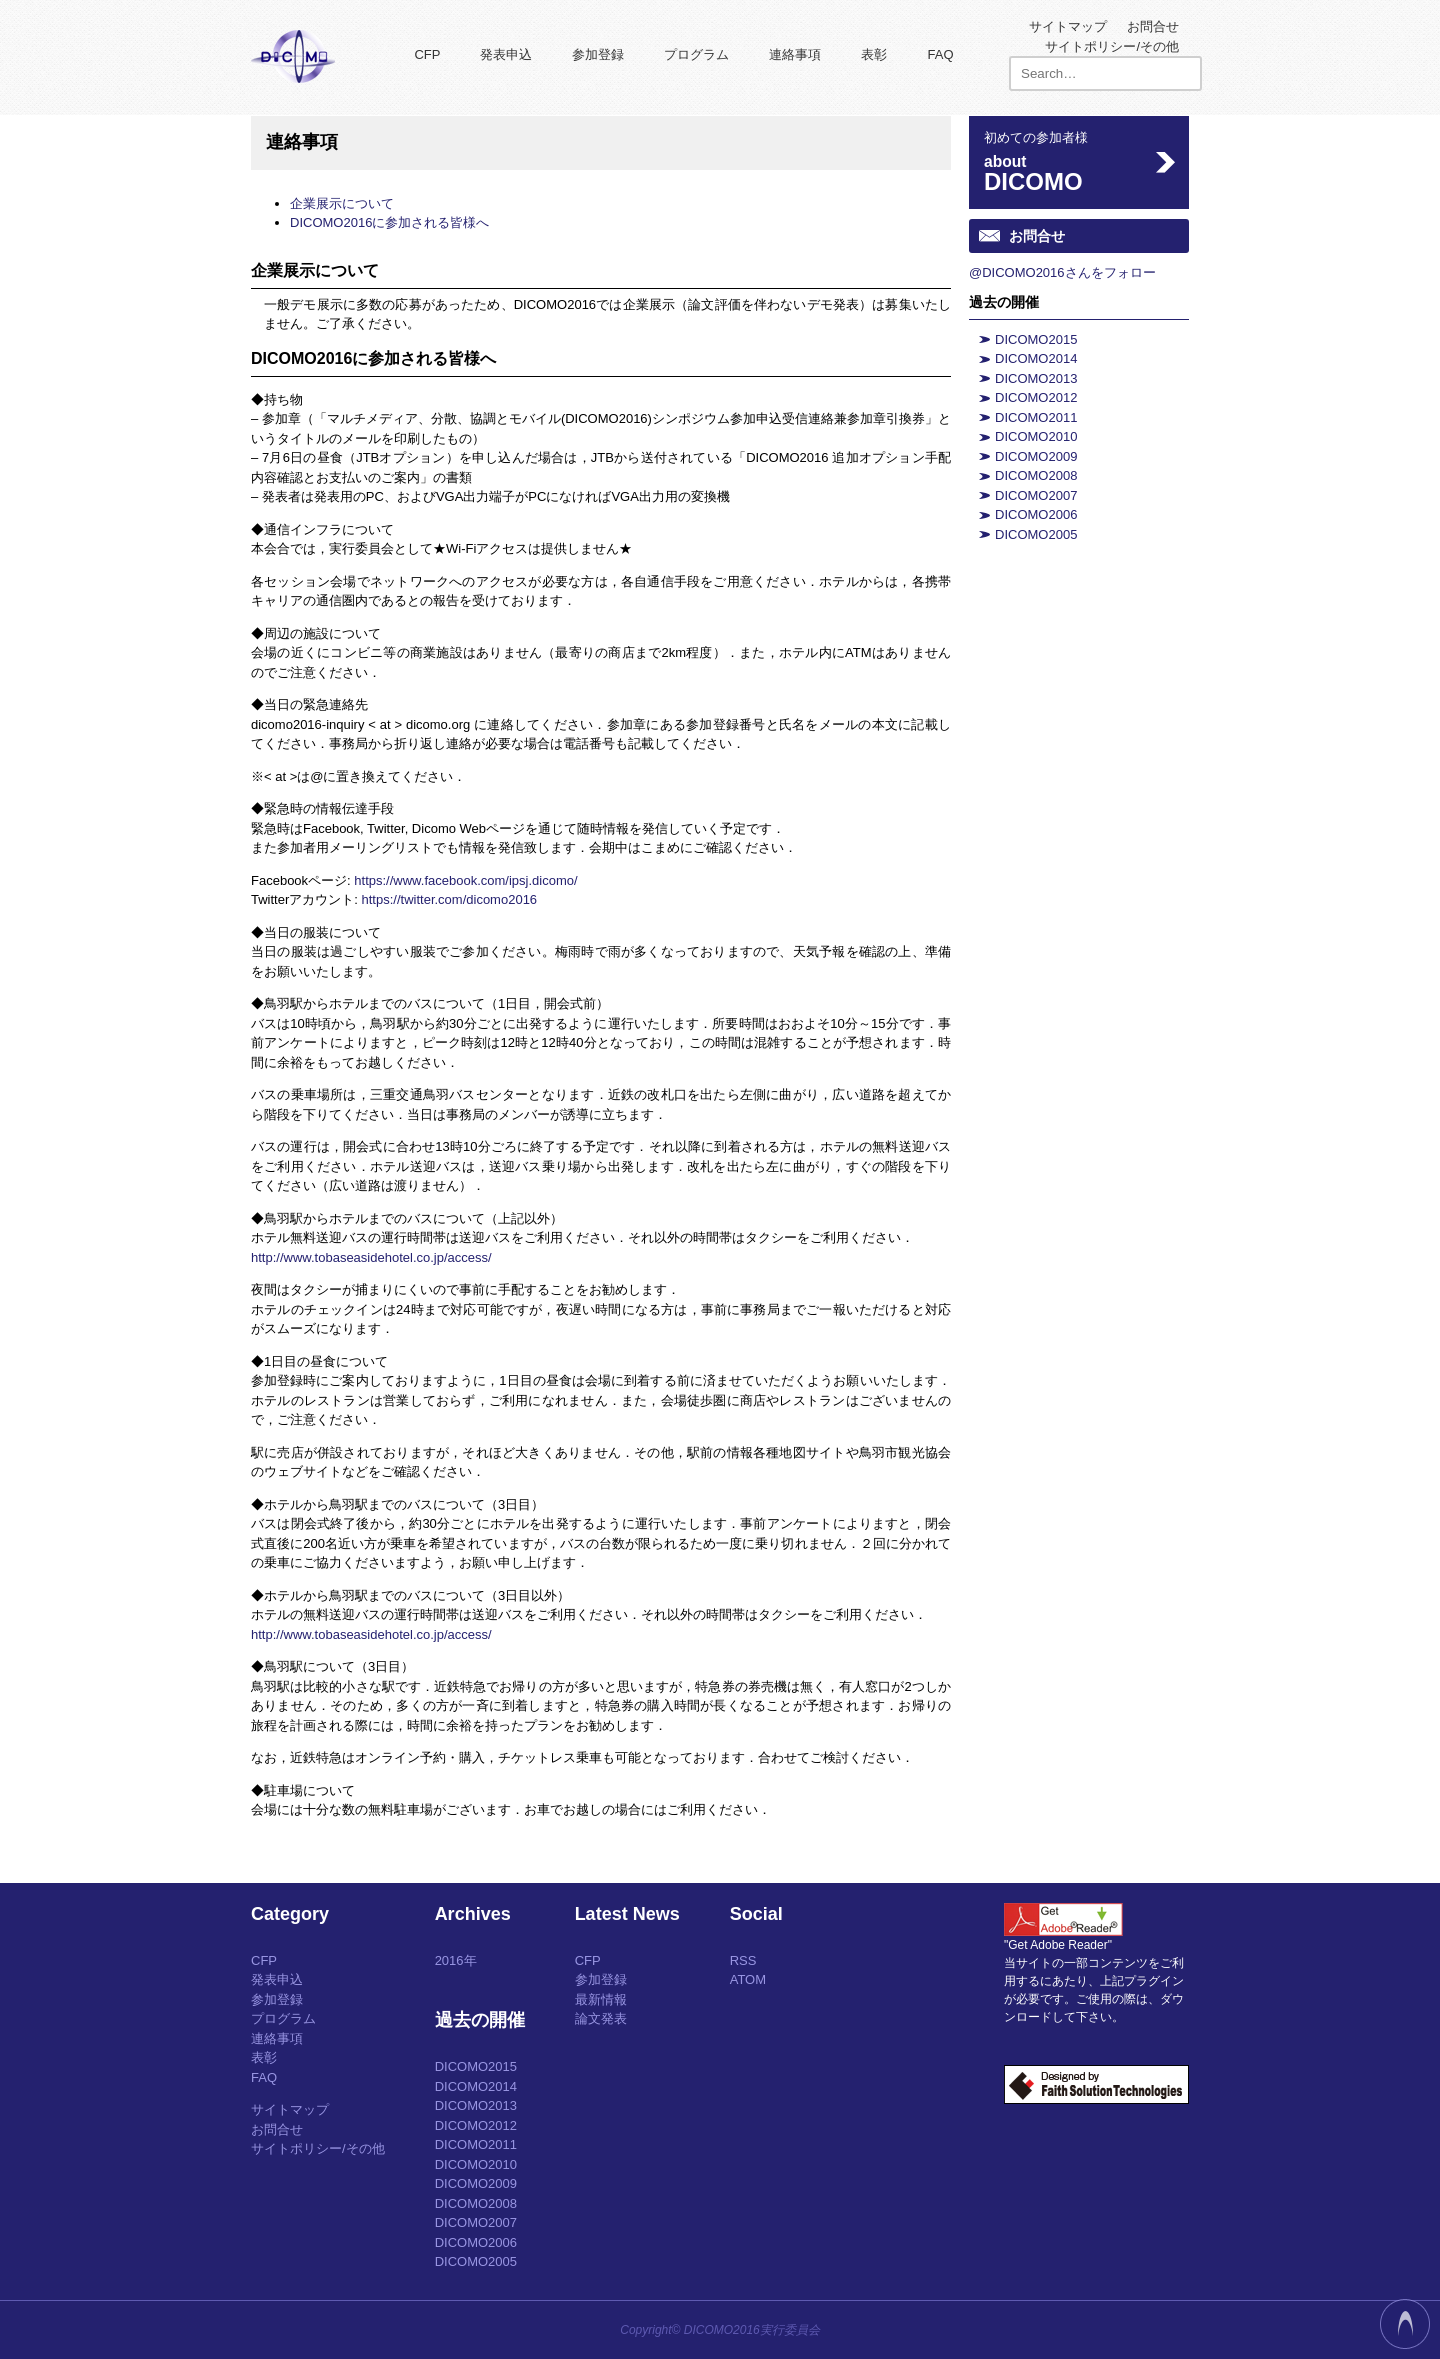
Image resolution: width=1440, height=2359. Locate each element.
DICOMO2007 (1036, 495)
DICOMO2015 (1036, 339)
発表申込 (506, 54)
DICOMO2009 (1036, 456)
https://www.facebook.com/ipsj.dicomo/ (465, 880)
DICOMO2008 (1036, 475)
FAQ (940, 54)
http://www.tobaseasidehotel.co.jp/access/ (371, 1257)
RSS (743, 1960)
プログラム (696, 54)
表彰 (874, 54)
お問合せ (1153, 26)
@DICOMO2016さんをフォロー (1062, 272)
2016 (449, 1960)
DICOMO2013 (1036, 378)
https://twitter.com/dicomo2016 (450, 899)
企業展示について (342, 203)
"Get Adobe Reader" (1058, 1945)
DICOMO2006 (1036, 514)
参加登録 (598, 54)
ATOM (748, 1979)
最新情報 (601, 1999)
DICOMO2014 (1036, 358)
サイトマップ (1068, 26)
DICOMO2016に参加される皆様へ (389, 222)
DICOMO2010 (1036, 436)
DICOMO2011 (1036, 417)
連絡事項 (795, 54)
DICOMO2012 (1036, 397)
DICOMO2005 (1036, 534)
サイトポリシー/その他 (1112, 46)
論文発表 (601, 2018)
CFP (427, 54)
